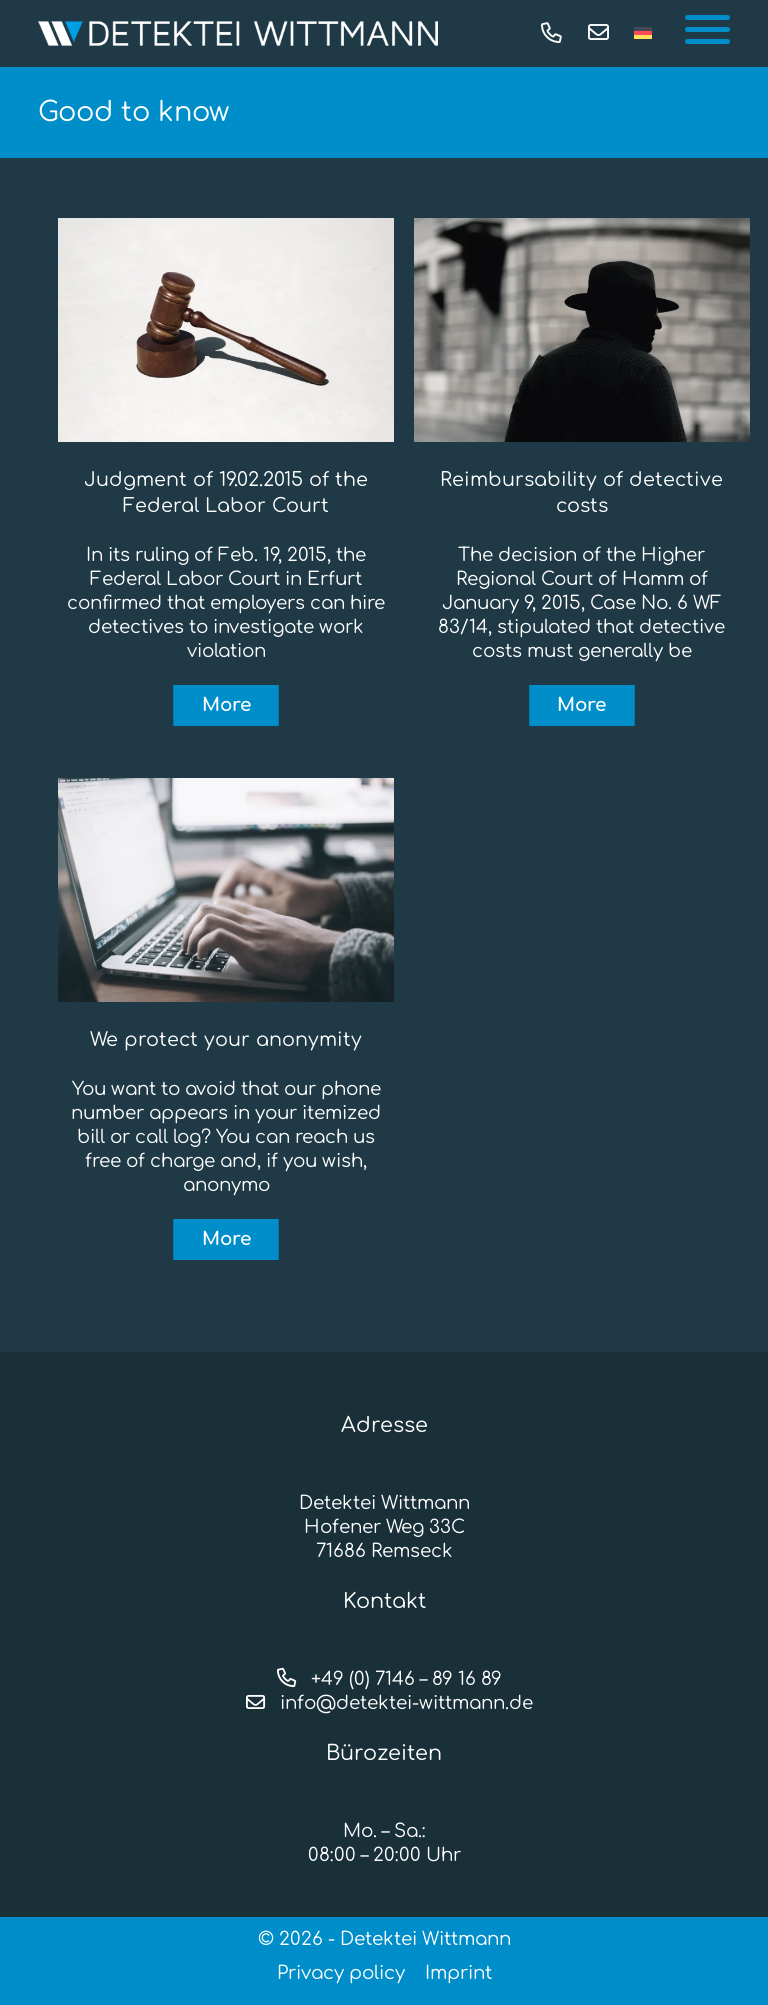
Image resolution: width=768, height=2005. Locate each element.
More (226, 705)
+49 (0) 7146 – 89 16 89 (384, 1679)
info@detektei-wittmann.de (384, 1703)
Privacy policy (341, 1973)
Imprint (458, 1973)
